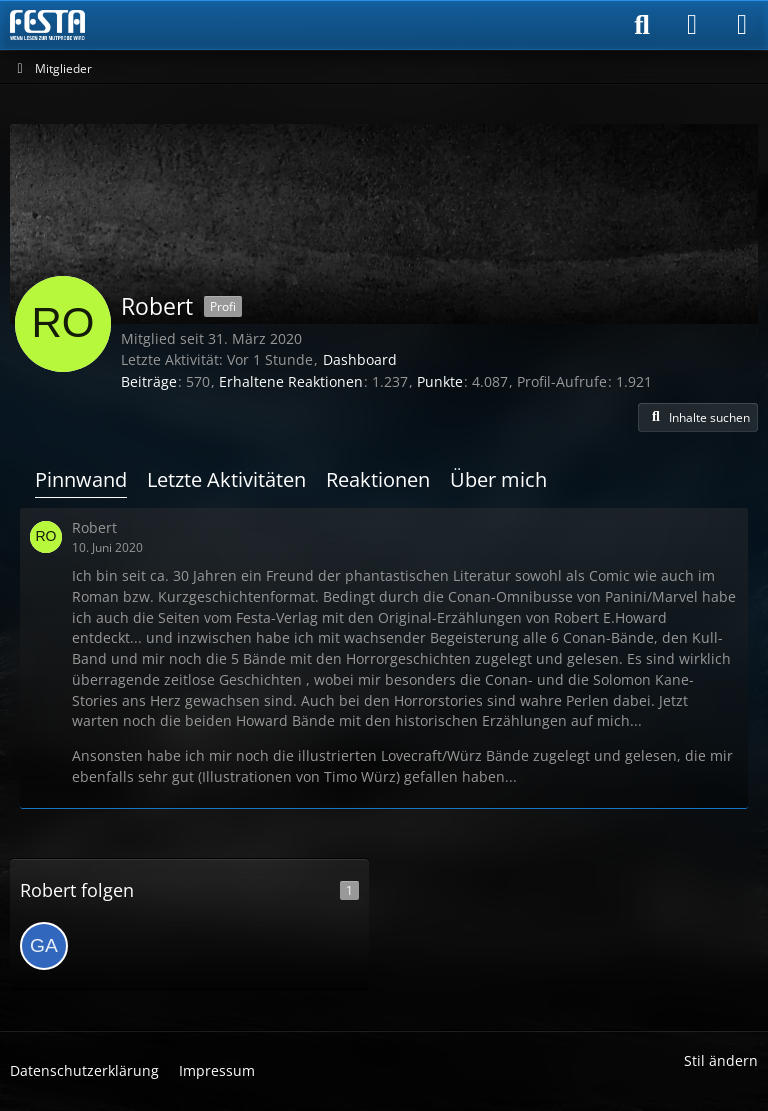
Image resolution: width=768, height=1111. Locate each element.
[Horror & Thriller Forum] (47, 25)
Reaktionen (378, 479)
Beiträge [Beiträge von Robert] (149, 381)
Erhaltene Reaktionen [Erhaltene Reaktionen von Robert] (291, 381)
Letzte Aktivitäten (226, 479)
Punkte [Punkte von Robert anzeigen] (440, 381)
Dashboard (360, 359)
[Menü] (742, 25)
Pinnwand (81, 479)
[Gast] (44, 946)
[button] (698, 418)
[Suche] (642, 25)
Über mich (498, 479)
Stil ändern (721, 1060)
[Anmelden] (692, 25)
